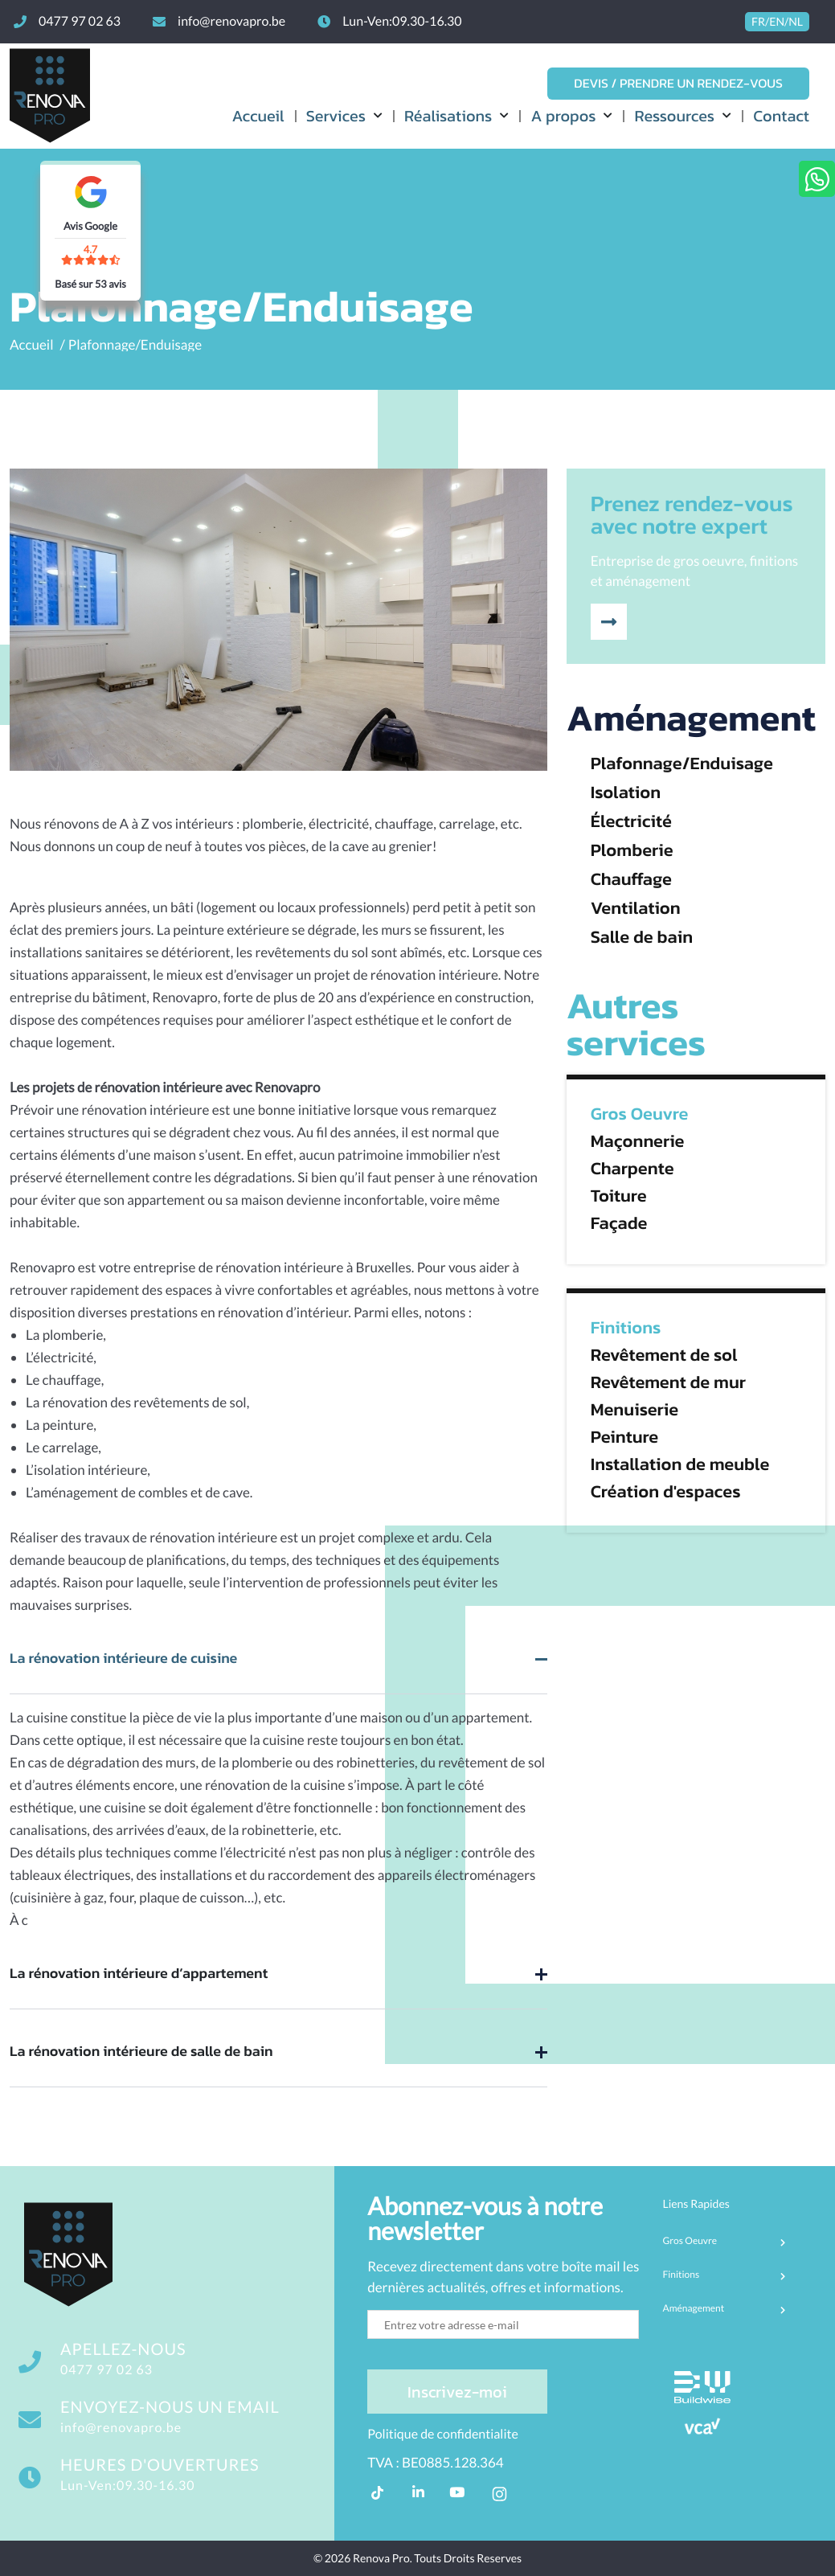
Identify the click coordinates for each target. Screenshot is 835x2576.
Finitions (626, 1327)
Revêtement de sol (664, 1355)
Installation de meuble (680, 1464)
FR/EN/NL (777, 21)
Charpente (632, 1168)
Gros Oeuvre (640, 1114)
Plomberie (632, 850)
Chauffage (631, 879)
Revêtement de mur (668, 1382)
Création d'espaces (666, 1491)
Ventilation (636, 908)
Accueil (257, 116)
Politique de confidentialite (442, 2434)
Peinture (625, 1437)
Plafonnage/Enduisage (135, 344)
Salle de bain (642, 937)
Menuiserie (635, 1409)
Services (336, 116)
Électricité (631, 821)
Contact (781, 116)
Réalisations (448, 116)
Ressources (674, 116)
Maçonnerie (638, 1141)
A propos (563, 116)
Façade (619, 1223)
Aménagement (691, 718)
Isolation (626, 792)
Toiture (619, 1196)
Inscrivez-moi (457, 2392)
